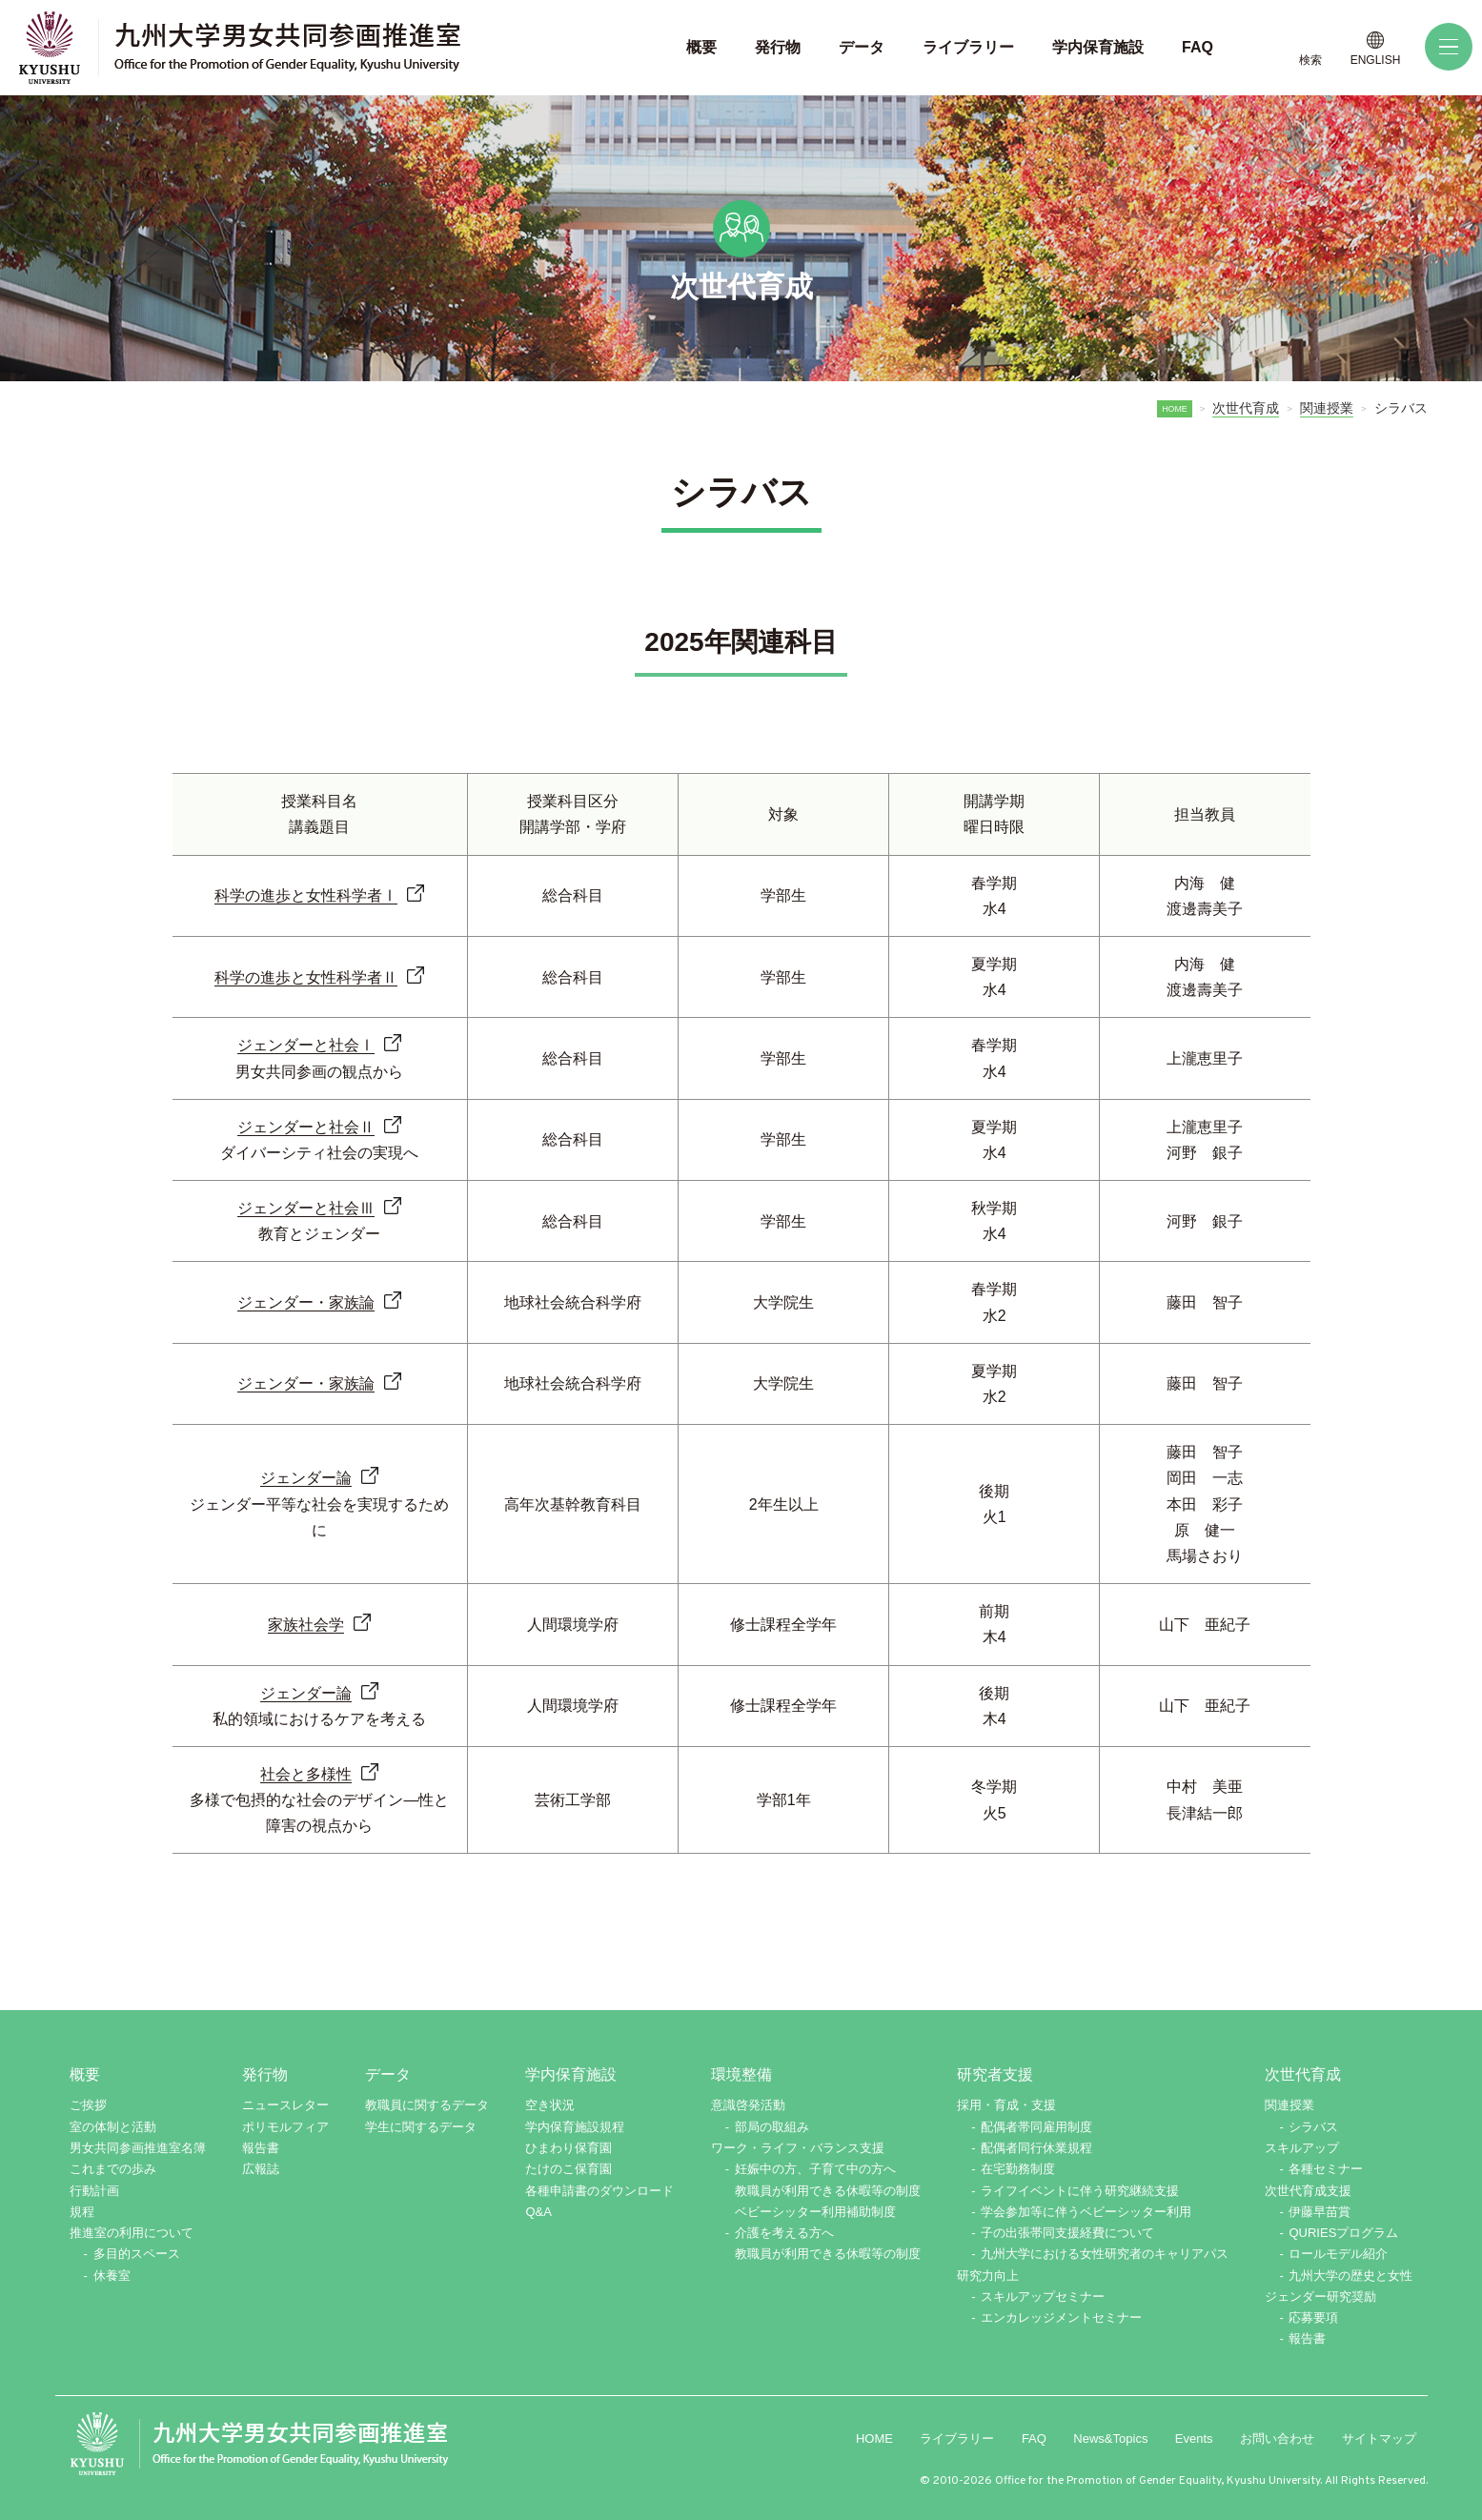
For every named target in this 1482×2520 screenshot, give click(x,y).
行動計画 (94, 2191)
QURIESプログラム (1343, 2232)
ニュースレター (285, 2105)
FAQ (1034, 2438)
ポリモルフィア (285, 2127)
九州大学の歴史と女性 (1350, 2275)
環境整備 (741, 2074)
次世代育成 (1245, 408)
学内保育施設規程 (574, 2127)
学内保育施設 (571, 2074)
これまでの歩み (113, 2169)
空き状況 (550, 2105)
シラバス (1313, 2127)
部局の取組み (772, 2127)
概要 (85, 2074)
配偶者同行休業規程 (1036, 2148)
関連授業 (1326, 408)
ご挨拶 (88, 2105)
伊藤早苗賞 (1319, 2212)
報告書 (260, 2148)
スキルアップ (1302, 2148)
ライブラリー (957, 2438)
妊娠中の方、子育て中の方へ (815, 2169)
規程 (82, 2212)
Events (1194, 2438)
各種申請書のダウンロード (599, 2191)
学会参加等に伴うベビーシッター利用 (1086, 2212)
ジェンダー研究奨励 (1320, 2296)
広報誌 (260, 2169)
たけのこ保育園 (568, 2169)
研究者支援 (995, 2074)
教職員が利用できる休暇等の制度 (828, 2191)
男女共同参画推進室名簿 (138, 2148)
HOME (1174, 408)
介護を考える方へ (784, 2232)
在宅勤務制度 (1018, 2169)
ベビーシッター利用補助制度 (815, 2212)
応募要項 (1313, 2317)
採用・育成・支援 (1006, 2105)
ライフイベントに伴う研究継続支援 (1080, 2191)
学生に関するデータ (421, 2127)
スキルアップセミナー (1043, 2296)
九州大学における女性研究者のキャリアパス (1104, 2253)
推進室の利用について (131, 2232)
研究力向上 (988, 2275)
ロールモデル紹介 (1338, 2253)
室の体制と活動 (113, 2127)
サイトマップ (1379, 2438)
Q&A (538, 2212)
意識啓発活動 (748, 2105)
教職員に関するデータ (427, 2105)
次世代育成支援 (1308, 2191)
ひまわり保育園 (568, 2148)
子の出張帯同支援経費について (1067, 2232)
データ (388, 2074)
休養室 (112, 2275)
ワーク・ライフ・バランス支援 (797, 2148)
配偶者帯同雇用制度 (1036, 2127)
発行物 (265, 2074)
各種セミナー (1326, 2169)
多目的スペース (136, 2253)
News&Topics (1110, 2438)
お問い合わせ (1277, 2438)
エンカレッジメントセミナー (1061, 2317)
